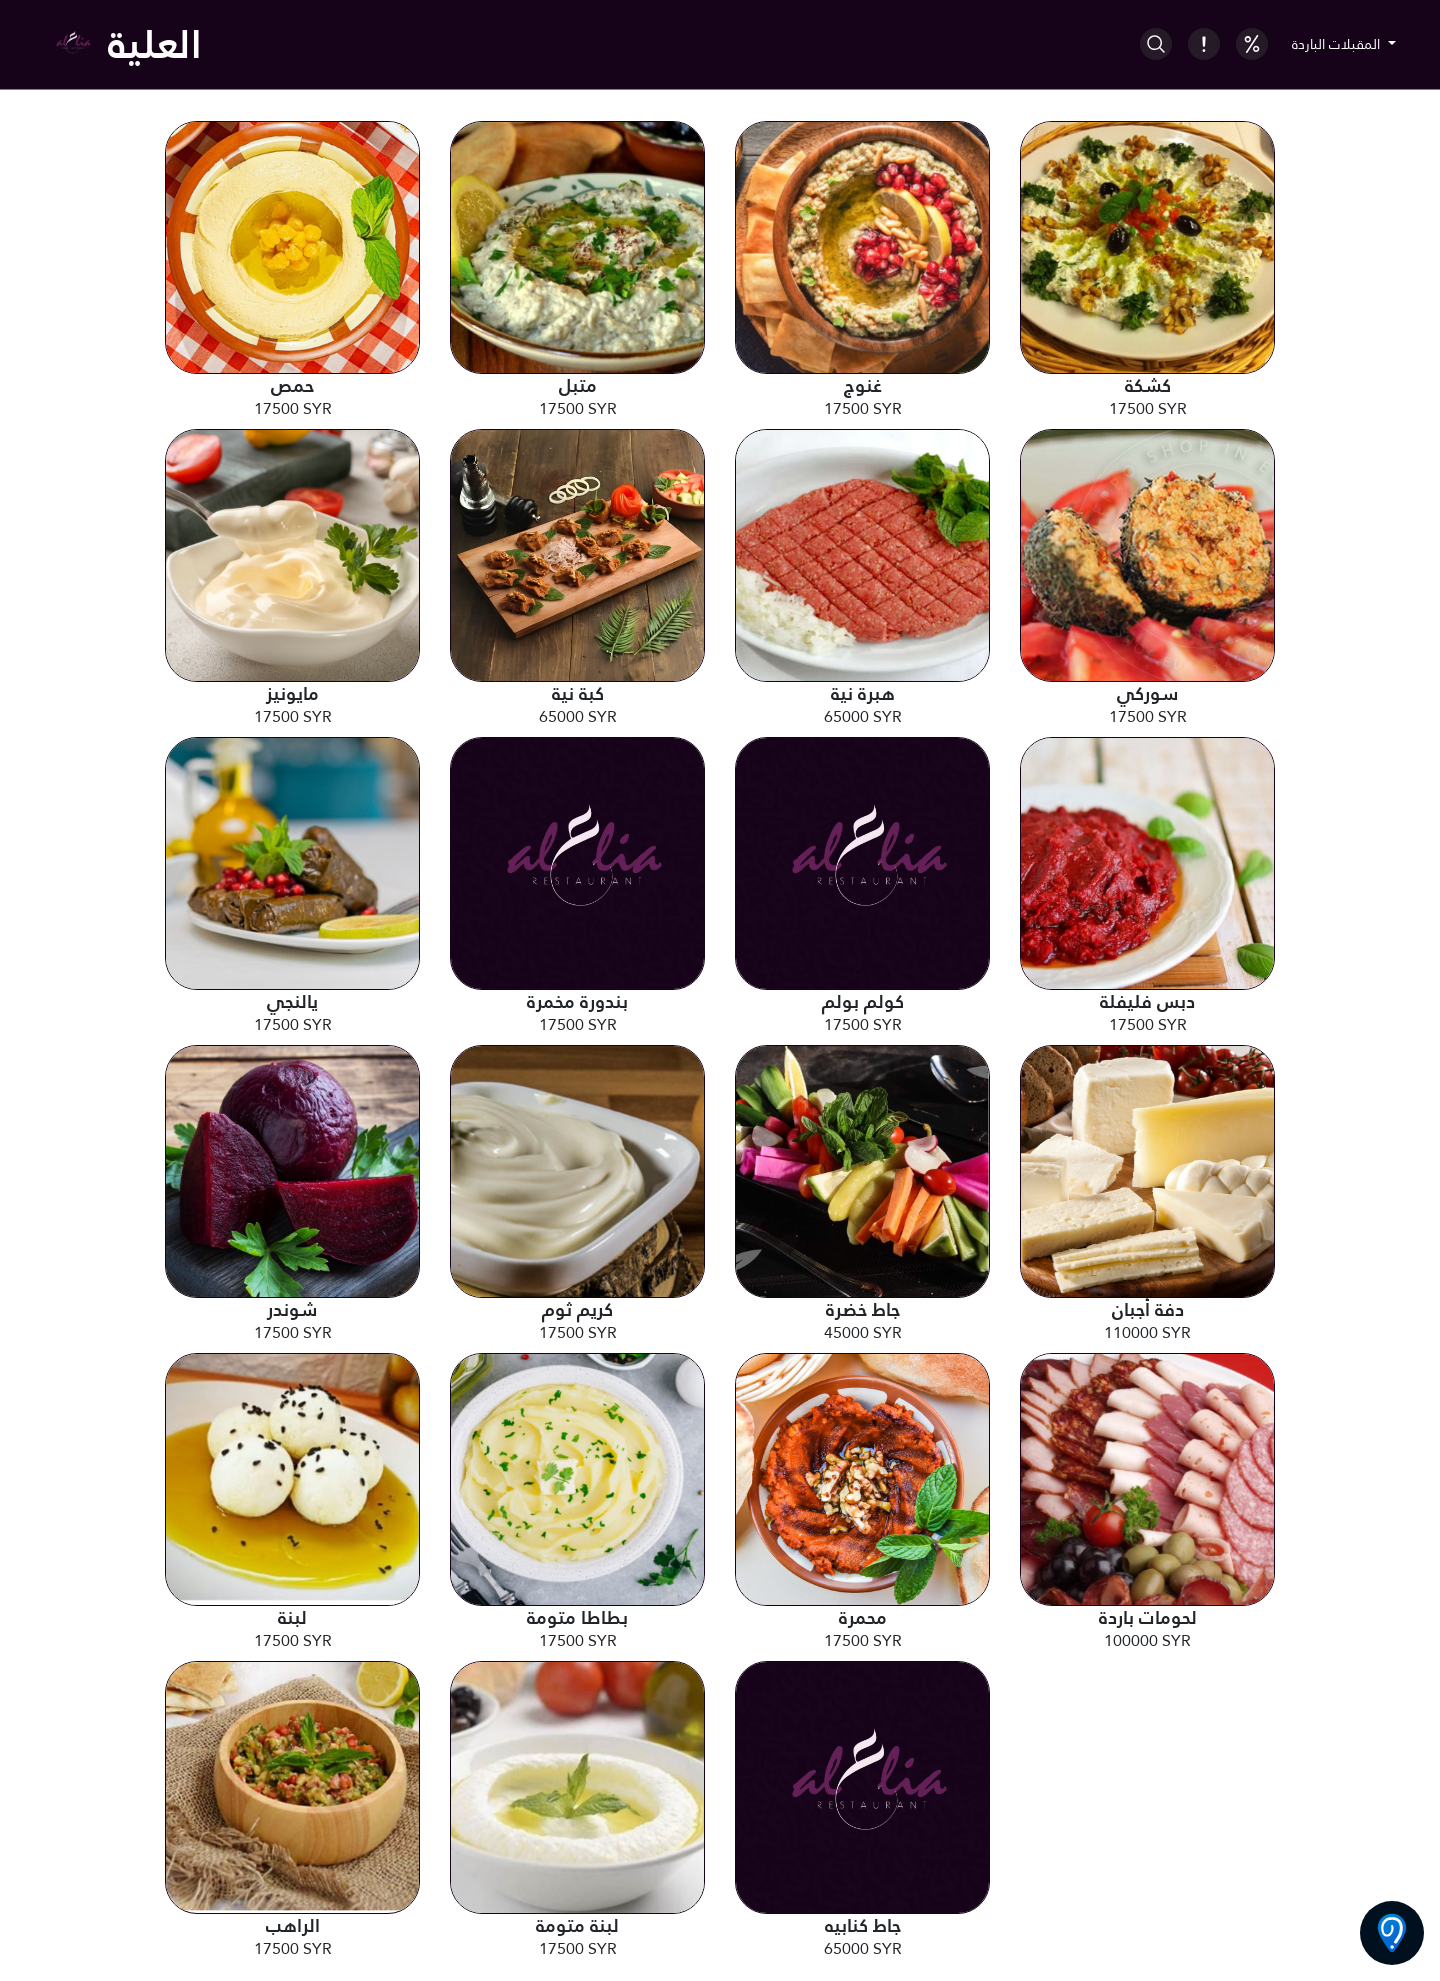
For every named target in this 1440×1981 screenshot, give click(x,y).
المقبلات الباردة (1338, 44)
